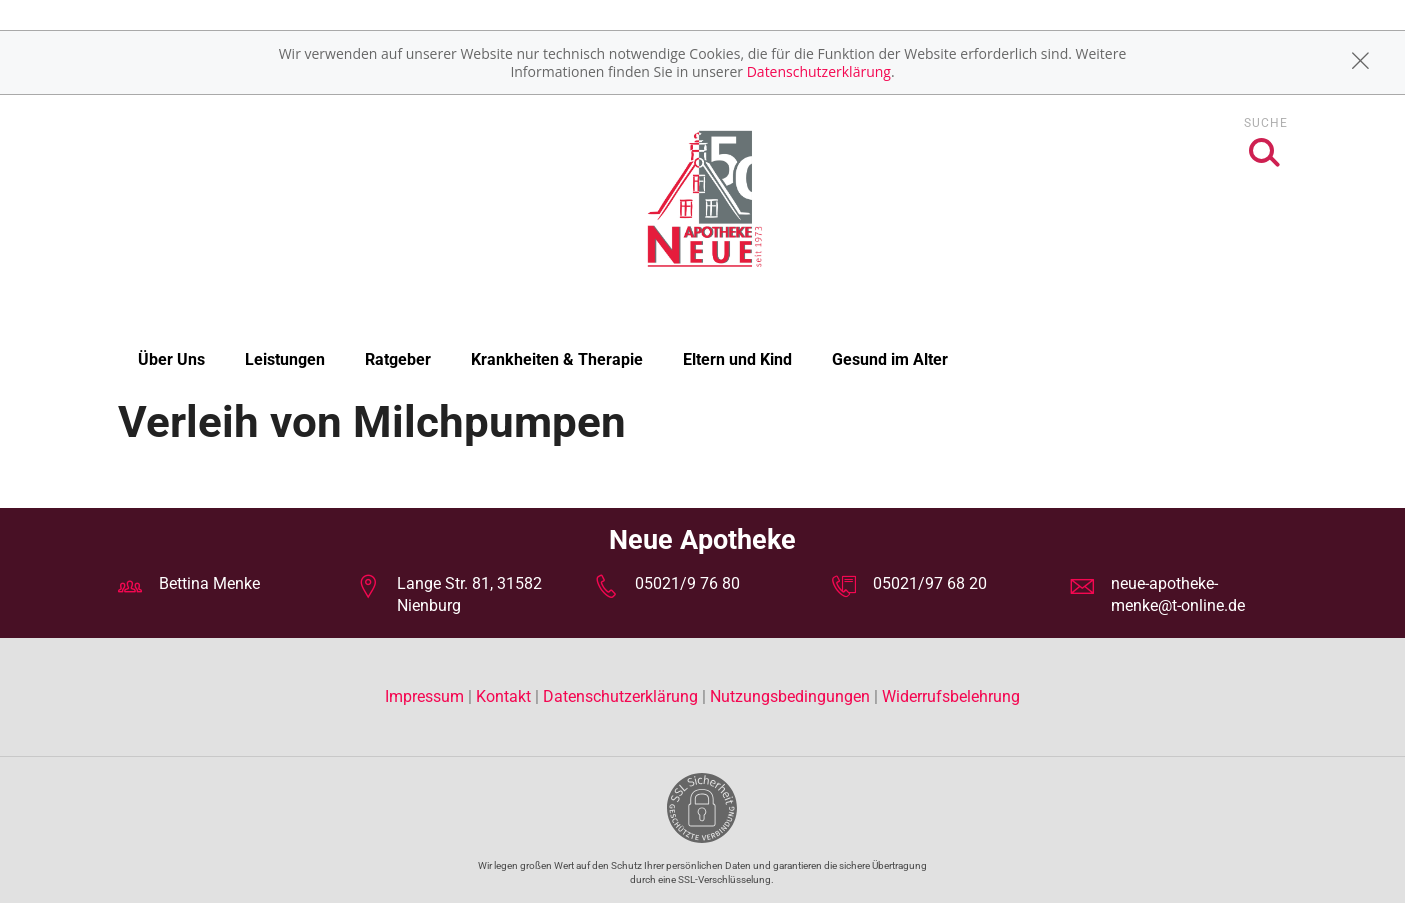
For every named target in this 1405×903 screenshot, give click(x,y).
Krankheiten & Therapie (557, 359)
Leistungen (285, 359)
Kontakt (503, 696)
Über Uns (171, 359)
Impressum (426, 696)
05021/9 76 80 (687, 583)
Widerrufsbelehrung (951, 696)
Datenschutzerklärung (819, 71)
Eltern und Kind (737, 359)
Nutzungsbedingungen (790, 696)
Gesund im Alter (890, 359)
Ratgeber (398, 359)
